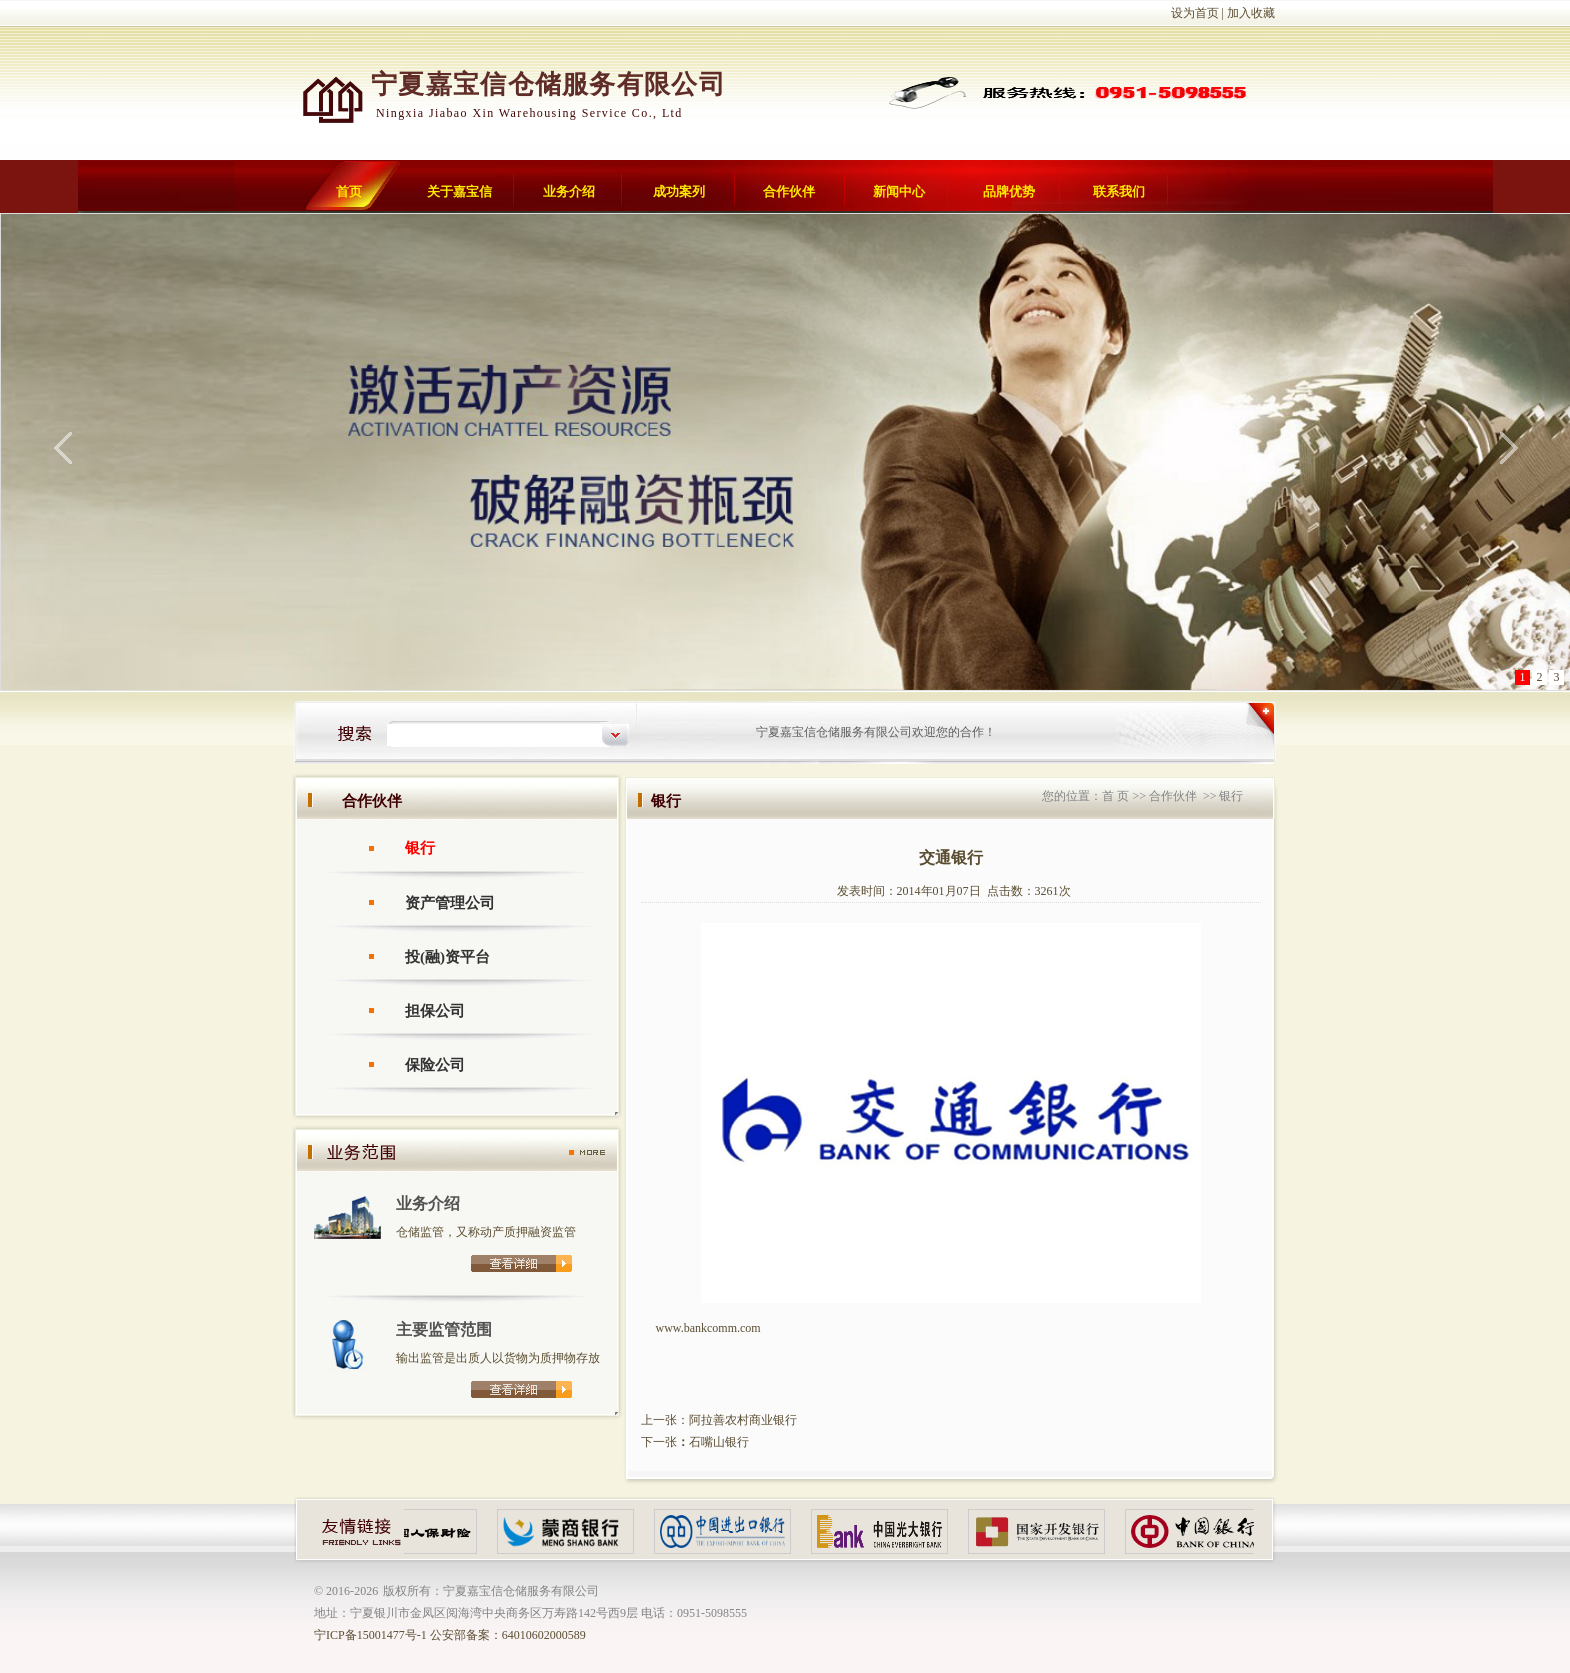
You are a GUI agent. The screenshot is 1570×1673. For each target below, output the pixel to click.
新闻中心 (899, 191)
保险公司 (435, 1065)
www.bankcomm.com (708, 1328)
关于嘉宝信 (459, 191)
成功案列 (679, 191)
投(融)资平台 (447, 957)
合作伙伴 (789, 191)
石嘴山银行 (719, 1442)
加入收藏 (1251, 13)
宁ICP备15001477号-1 (370, 1635)
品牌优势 (1009, 191)
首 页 (1115, 796)
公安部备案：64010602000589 (508, 1635)
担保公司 (435, 1011)
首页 (349, 191)
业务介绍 (569, 191)
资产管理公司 (450, 903)
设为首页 (1195, 13)
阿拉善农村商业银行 (743, 1420)
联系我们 (1119, 191)
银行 (420, 848)
